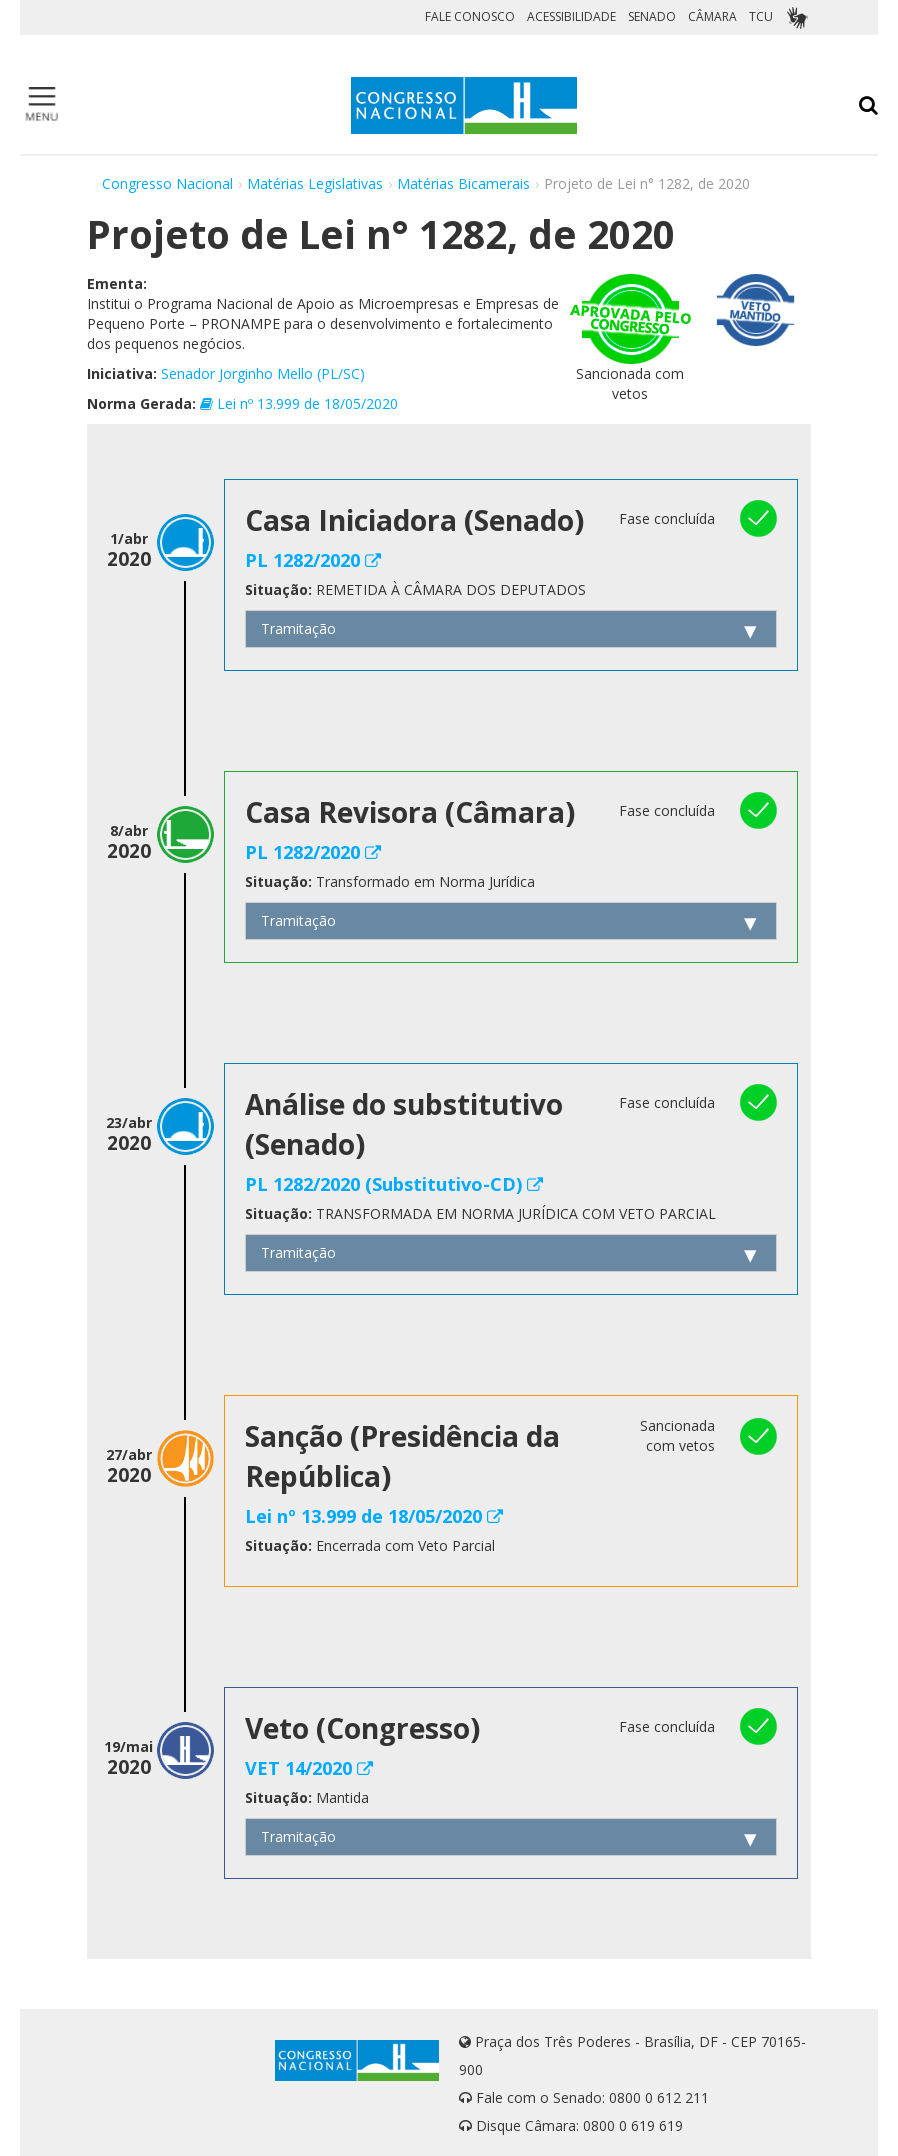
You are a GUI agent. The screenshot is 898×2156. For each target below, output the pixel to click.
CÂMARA (712, 16)
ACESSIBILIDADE (571, 16)
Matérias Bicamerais (463, 183)
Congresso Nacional (167, 183)
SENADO (652, 16)
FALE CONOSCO (470, 16)
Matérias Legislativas (315, 183)
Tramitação (298, 628)
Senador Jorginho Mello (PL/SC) (263, 373)
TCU (761, 16)
